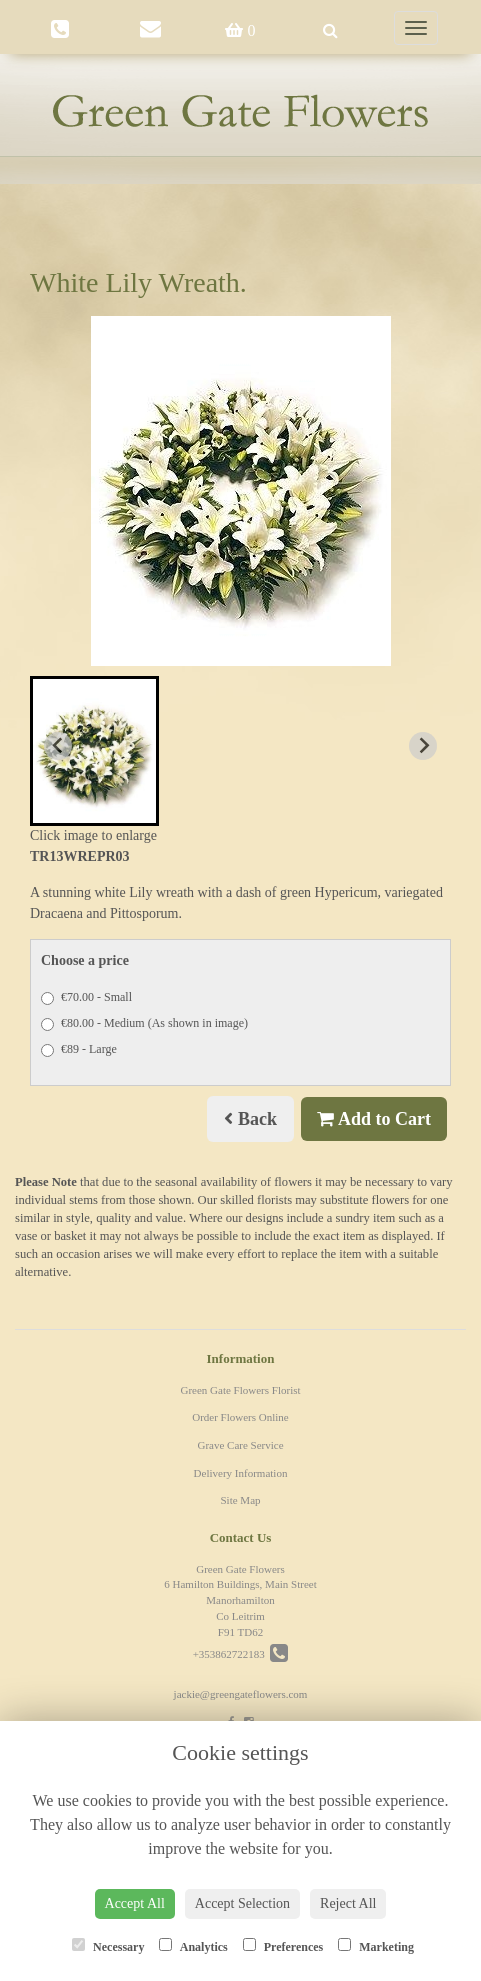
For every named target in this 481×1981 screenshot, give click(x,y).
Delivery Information (241, 1473)
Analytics (193, 1946)
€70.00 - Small (86, 997)
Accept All (135, 1903)
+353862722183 (241, 1654)
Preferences (283, 1946)
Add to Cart (374, 1119)
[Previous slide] (58, 746)
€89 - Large (79, 1049)
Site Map (240, 1500)
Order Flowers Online (240, 1417)
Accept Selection (242, 1903)
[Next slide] (423, 746)
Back (250, 1119)
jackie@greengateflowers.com (241, 1694)
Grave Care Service (240, 1445)
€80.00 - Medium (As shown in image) (144, 1023)
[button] (94, 751)
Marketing (376, 1946)
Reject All (348, 1903)
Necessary (108, 1946)
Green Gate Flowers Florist (240, 1390)
